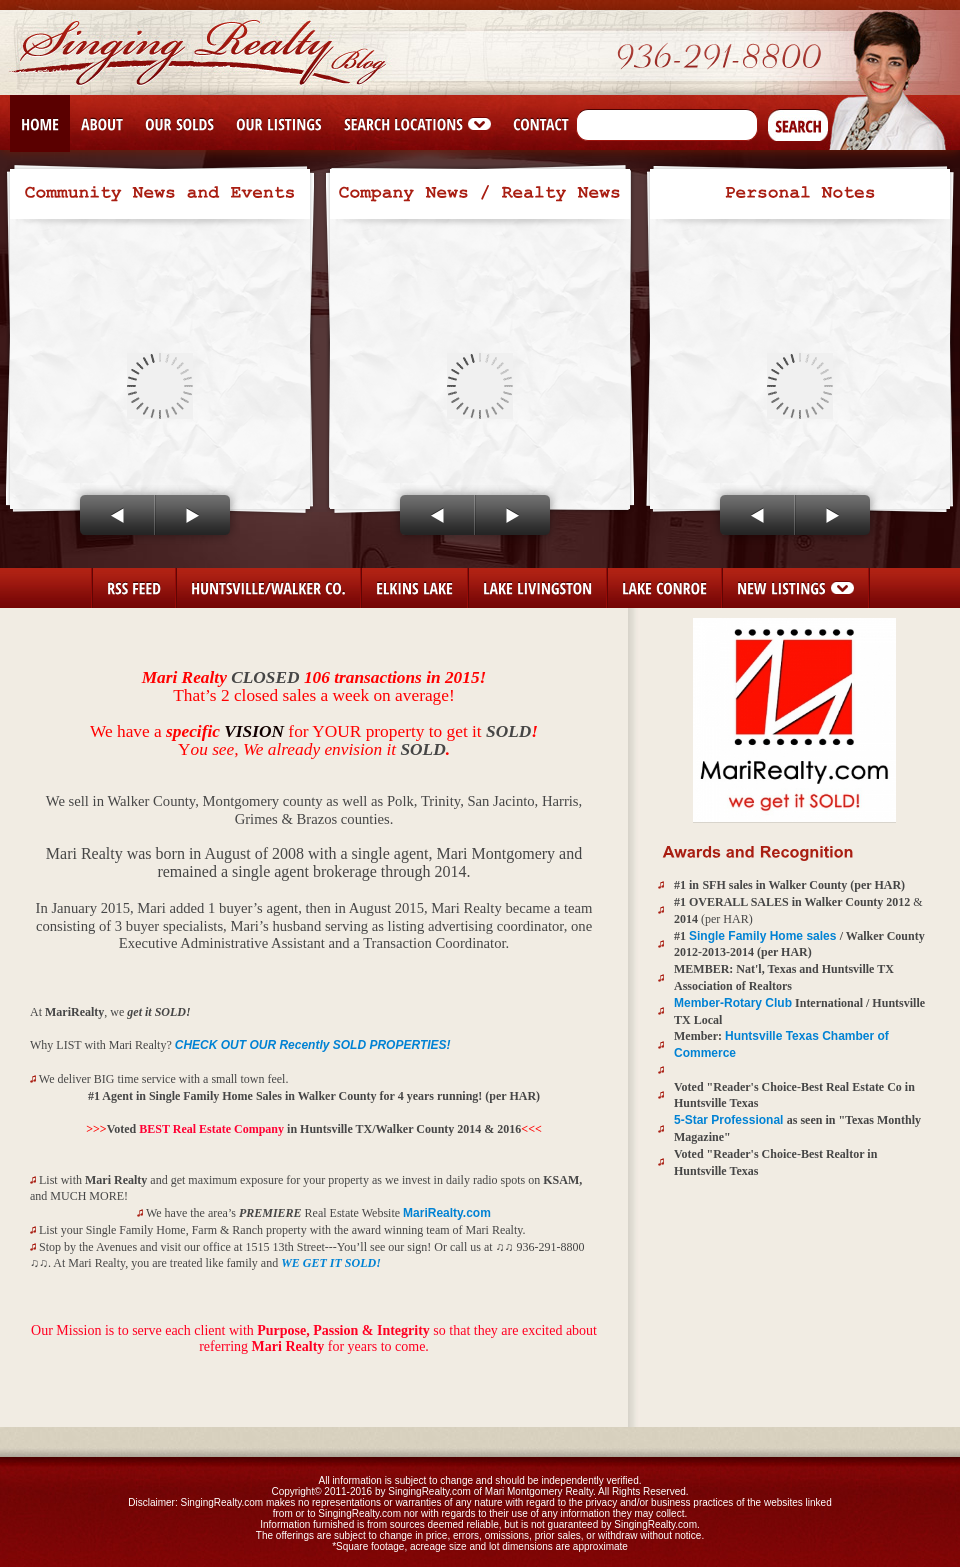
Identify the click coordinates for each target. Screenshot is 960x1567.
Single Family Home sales (764, 936)
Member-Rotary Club (733, 1003)
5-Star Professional (730, 1120)
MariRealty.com (447, 1213)
